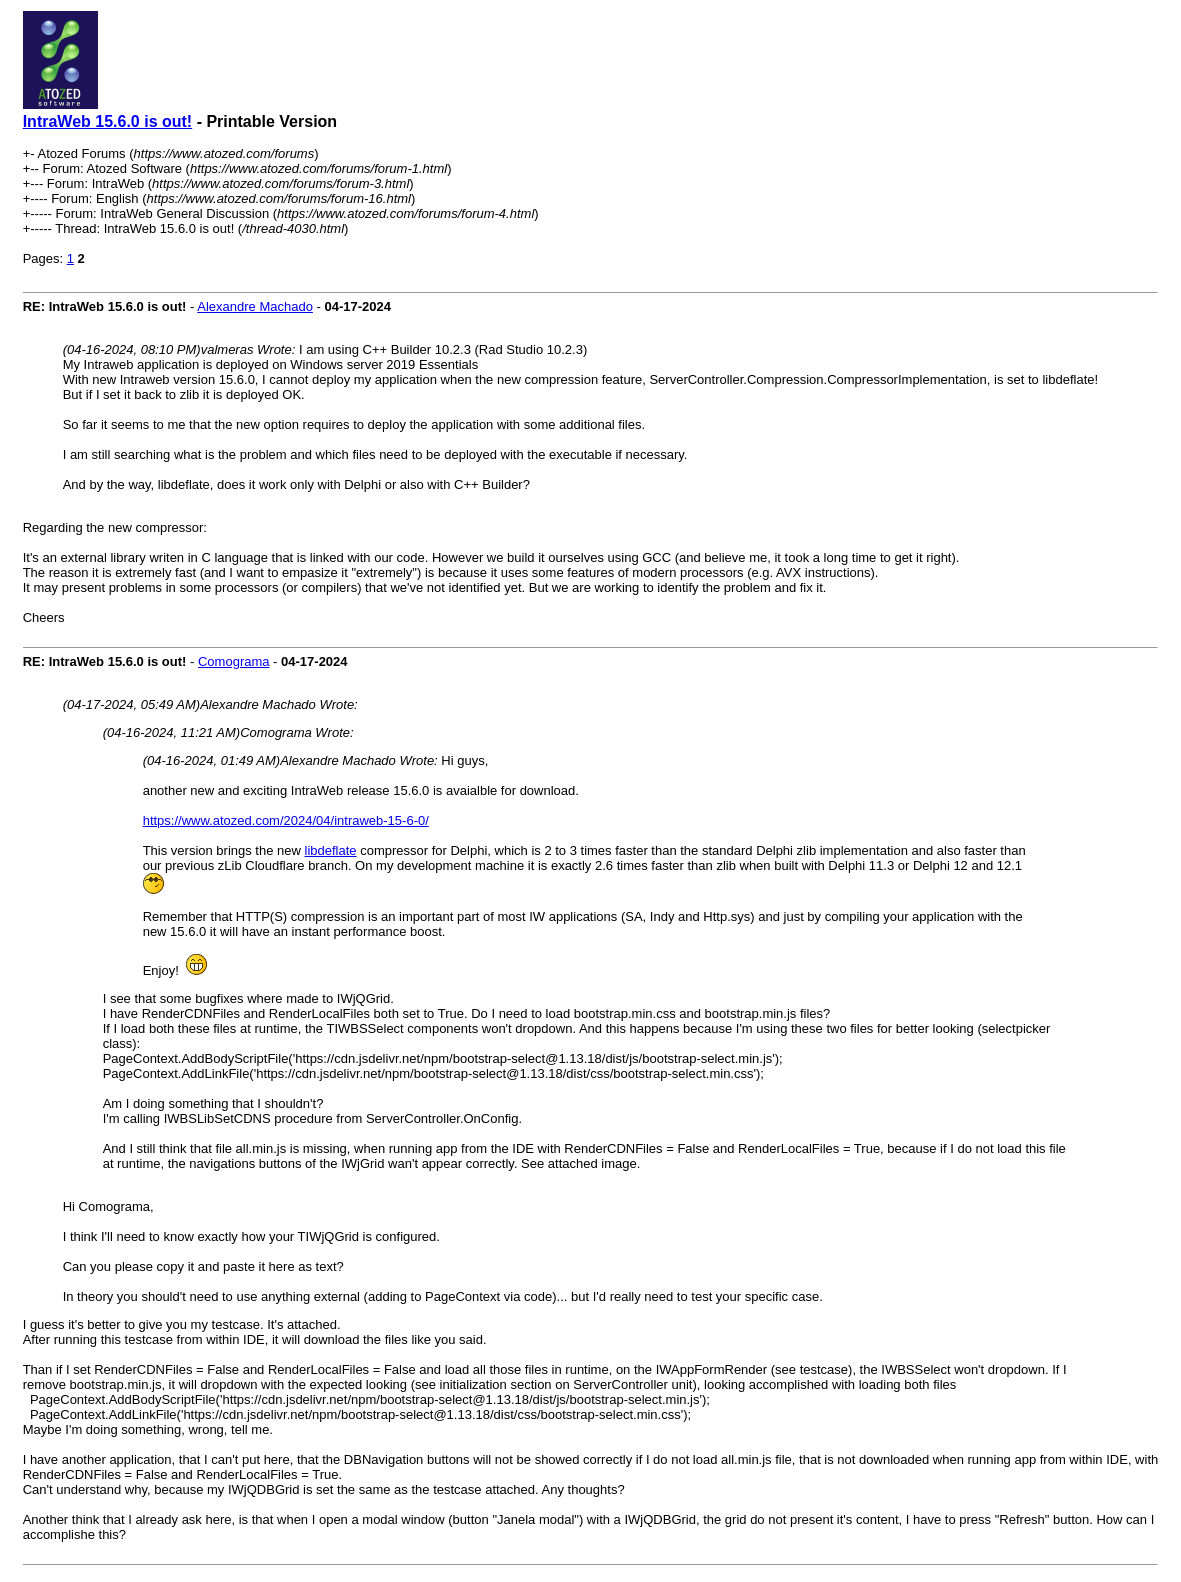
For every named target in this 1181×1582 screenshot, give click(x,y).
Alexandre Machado (255, 306)
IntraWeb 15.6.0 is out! (108, 121)
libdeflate (331, 850)
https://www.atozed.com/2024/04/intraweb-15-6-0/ (286, 820)
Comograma (234, 661)
